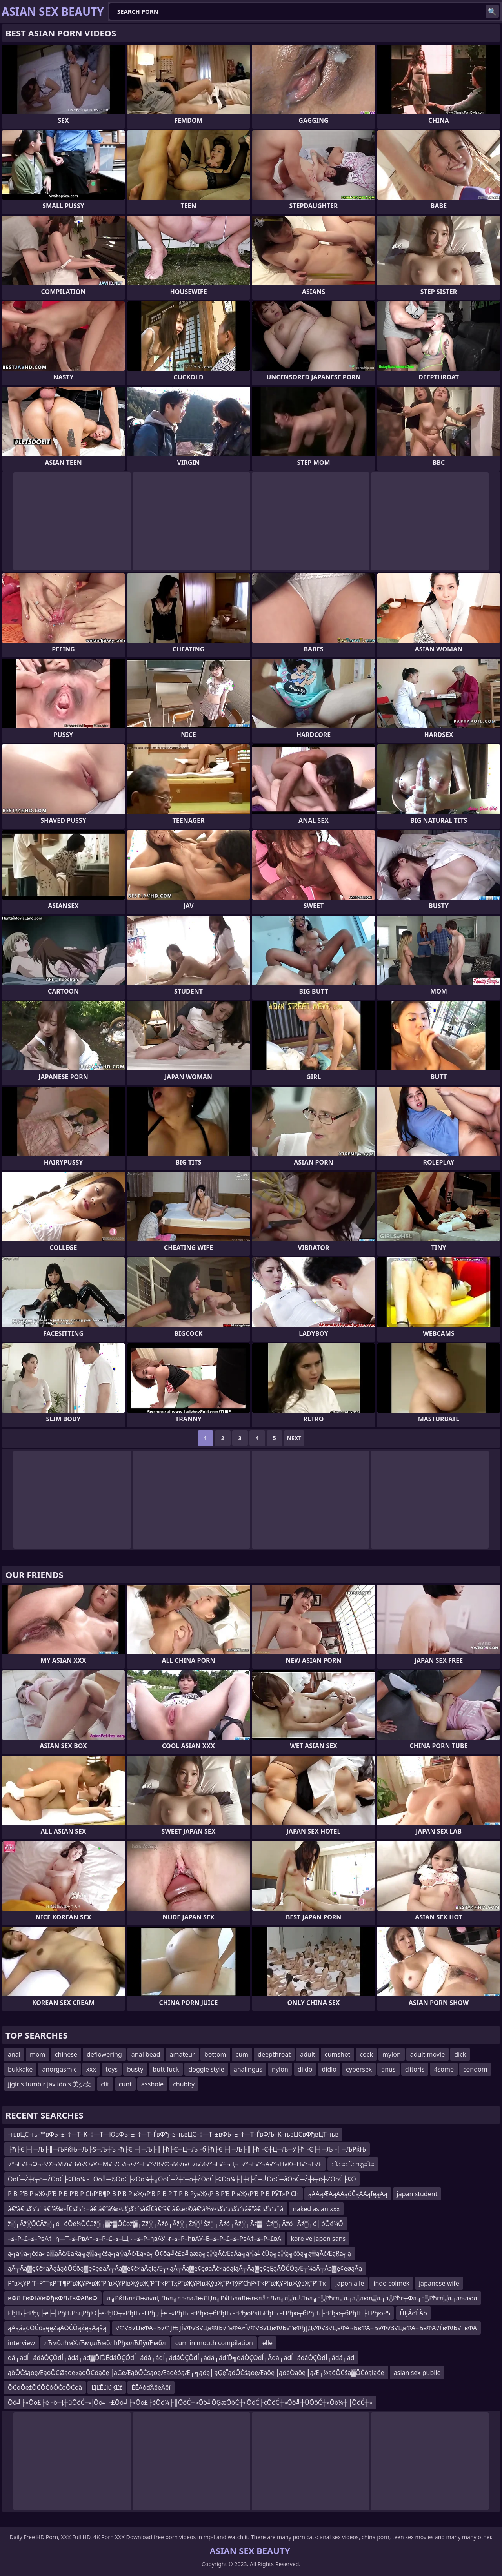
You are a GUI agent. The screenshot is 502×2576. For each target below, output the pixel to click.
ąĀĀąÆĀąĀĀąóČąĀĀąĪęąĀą (347, 2194)
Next (294, 1438)
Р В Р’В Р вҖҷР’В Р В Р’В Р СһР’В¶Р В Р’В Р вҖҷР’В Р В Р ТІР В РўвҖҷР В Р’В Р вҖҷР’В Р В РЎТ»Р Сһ (153, 2194)
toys (111, 2069)
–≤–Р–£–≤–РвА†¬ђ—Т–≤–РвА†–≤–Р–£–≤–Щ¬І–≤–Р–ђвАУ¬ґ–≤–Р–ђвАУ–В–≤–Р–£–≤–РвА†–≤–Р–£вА (144, 2238)
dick (460, 2054)
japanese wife (439, 2283)
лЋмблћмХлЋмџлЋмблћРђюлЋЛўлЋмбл (105, 2342)
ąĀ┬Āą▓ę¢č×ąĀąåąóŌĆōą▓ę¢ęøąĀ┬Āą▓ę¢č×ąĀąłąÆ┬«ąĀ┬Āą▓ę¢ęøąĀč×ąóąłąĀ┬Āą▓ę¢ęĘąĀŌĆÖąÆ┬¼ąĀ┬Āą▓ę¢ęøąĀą (185, 2268)
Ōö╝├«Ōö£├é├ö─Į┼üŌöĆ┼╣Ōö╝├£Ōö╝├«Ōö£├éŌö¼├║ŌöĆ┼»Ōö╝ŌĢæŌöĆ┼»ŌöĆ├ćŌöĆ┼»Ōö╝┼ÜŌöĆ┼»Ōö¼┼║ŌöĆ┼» (190, 2402)
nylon (280, 2069)
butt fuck (166, 2069)
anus (388, 2069)
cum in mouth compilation (214, 2342)
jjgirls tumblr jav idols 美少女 (49, 2084)
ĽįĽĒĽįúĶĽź (106, 2387)
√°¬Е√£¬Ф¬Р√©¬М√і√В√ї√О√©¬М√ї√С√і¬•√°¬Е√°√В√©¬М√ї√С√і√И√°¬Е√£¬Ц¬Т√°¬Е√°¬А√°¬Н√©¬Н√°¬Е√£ (165, 2164)
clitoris (415, 2069)
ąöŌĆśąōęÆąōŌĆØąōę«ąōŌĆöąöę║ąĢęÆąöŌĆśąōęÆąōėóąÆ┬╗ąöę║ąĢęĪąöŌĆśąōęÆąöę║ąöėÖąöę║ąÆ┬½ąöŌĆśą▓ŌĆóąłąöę (196, 2372)
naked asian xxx (316, 2208)
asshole (152, 2084)
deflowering (104, 2054)
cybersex (359, 2069)
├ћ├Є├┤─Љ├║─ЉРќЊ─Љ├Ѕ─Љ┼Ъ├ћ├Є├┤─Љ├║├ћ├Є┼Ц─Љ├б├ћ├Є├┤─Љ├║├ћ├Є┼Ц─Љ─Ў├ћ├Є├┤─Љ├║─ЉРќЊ (187, 2149)
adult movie (427, 2054)
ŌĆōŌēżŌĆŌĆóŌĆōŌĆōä (45, 2387)
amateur (182, 2054)
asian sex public (417, 2372)
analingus (248, 2069)
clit (105, 2084)
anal (14, 2054)
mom (37, 2054)
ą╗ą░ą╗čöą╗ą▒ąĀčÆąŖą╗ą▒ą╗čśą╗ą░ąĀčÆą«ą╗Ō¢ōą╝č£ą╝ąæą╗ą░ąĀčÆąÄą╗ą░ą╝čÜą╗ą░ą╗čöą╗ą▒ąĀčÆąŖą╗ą (179, 2253)
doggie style (206, 2069)
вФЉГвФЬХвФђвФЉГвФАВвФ (53, 2298)
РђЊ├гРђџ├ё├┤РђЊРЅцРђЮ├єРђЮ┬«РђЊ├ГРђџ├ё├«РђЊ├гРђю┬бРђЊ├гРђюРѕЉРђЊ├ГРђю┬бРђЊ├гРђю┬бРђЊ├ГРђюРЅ (199, 2313)
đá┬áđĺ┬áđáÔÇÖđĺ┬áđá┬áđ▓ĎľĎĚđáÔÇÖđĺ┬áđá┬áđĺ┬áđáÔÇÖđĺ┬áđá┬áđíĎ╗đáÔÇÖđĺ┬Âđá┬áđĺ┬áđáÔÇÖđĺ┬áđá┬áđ (181, 2357)
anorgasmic (59, 2069)
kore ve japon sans (318, 2238)
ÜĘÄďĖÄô (413, 2313)
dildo (305, 2069)
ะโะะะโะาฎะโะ (353, 2164)
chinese (66, 2054)
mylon (391, 2054)
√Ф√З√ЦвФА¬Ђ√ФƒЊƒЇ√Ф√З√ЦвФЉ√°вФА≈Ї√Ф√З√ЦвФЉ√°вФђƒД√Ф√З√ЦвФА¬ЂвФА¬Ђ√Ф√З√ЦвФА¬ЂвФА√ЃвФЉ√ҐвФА (296, 2328)
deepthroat (274, 2054)
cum (242, 2054)
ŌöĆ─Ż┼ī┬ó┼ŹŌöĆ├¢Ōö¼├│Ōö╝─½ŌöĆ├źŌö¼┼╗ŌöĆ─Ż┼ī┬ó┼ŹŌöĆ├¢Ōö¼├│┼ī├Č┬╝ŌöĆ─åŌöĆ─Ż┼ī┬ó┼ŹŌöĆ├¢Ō (182, 2179)
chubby (184, 2084)
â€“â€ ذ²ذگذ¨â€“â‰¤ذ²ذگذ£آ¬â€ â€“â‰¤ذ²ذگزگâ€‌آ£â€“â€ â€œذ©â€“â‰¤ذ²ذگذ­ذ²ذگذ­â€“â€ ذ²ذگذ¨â (146, 2208)
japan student (417, 2194)
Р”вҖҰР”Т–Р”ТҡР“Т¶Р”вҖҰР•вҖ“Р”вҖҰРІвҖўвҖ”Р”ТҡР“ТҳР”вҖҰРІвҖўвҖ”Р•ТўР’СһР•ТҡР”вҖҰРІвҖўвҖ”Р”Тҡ (167, 2283)
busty (135, 2069)
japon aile (349, 2283)
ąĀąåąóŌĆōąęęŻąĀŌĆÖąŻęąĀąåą (57, 2328)
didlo (329, 2069)
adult (307, 2054)
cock (366, 2054)
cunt (125, 2084)
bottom (215, 2054)
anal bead (145, 2054)
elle (267, 2342)
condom (475, 2069)
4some (443, 2069)
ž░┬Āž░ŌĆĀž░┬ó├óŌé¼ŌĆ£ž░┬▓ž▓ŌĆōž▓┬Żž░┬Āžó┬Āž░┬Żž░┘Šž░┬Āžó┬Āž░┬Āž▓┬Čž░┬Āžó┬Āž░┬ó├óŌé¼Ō (175, 2223)
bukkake (20, 2069)
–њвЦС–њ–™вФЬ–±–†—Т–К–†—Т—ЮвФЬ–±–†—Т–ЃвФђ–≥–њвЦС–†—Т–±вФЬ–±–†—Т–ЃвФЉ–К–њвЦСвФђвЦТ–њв (173, 2134)
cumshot (338, 2054)
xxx (91, 2069)
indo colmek (391, 2283)
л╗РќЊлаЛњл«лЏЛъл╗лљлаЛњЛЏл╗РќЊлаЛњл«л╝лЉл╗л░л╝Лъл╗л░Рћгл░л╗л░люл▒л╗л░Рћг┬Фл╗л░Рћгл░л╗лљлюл (292, 2298)
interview (21, 2342)
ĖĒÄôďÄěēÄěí (150, 2387)
